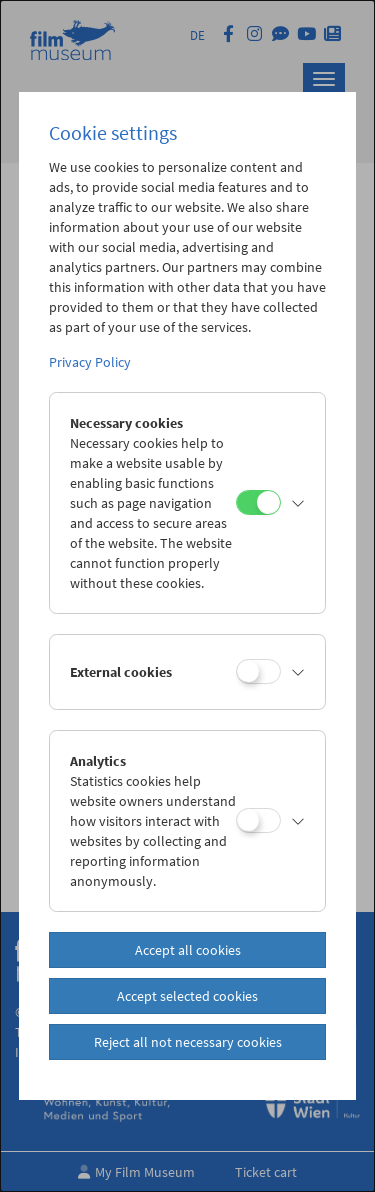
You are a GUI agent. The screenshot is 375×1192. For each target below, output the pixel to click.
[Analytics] (258, 820)
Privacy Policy (90, 362)
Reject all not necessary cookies (188, 1042)
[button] (298, 503)
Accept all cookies (188, 950)
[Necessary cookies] (258, 502)
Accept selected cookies (187, 996)
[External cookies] (258, 671)
